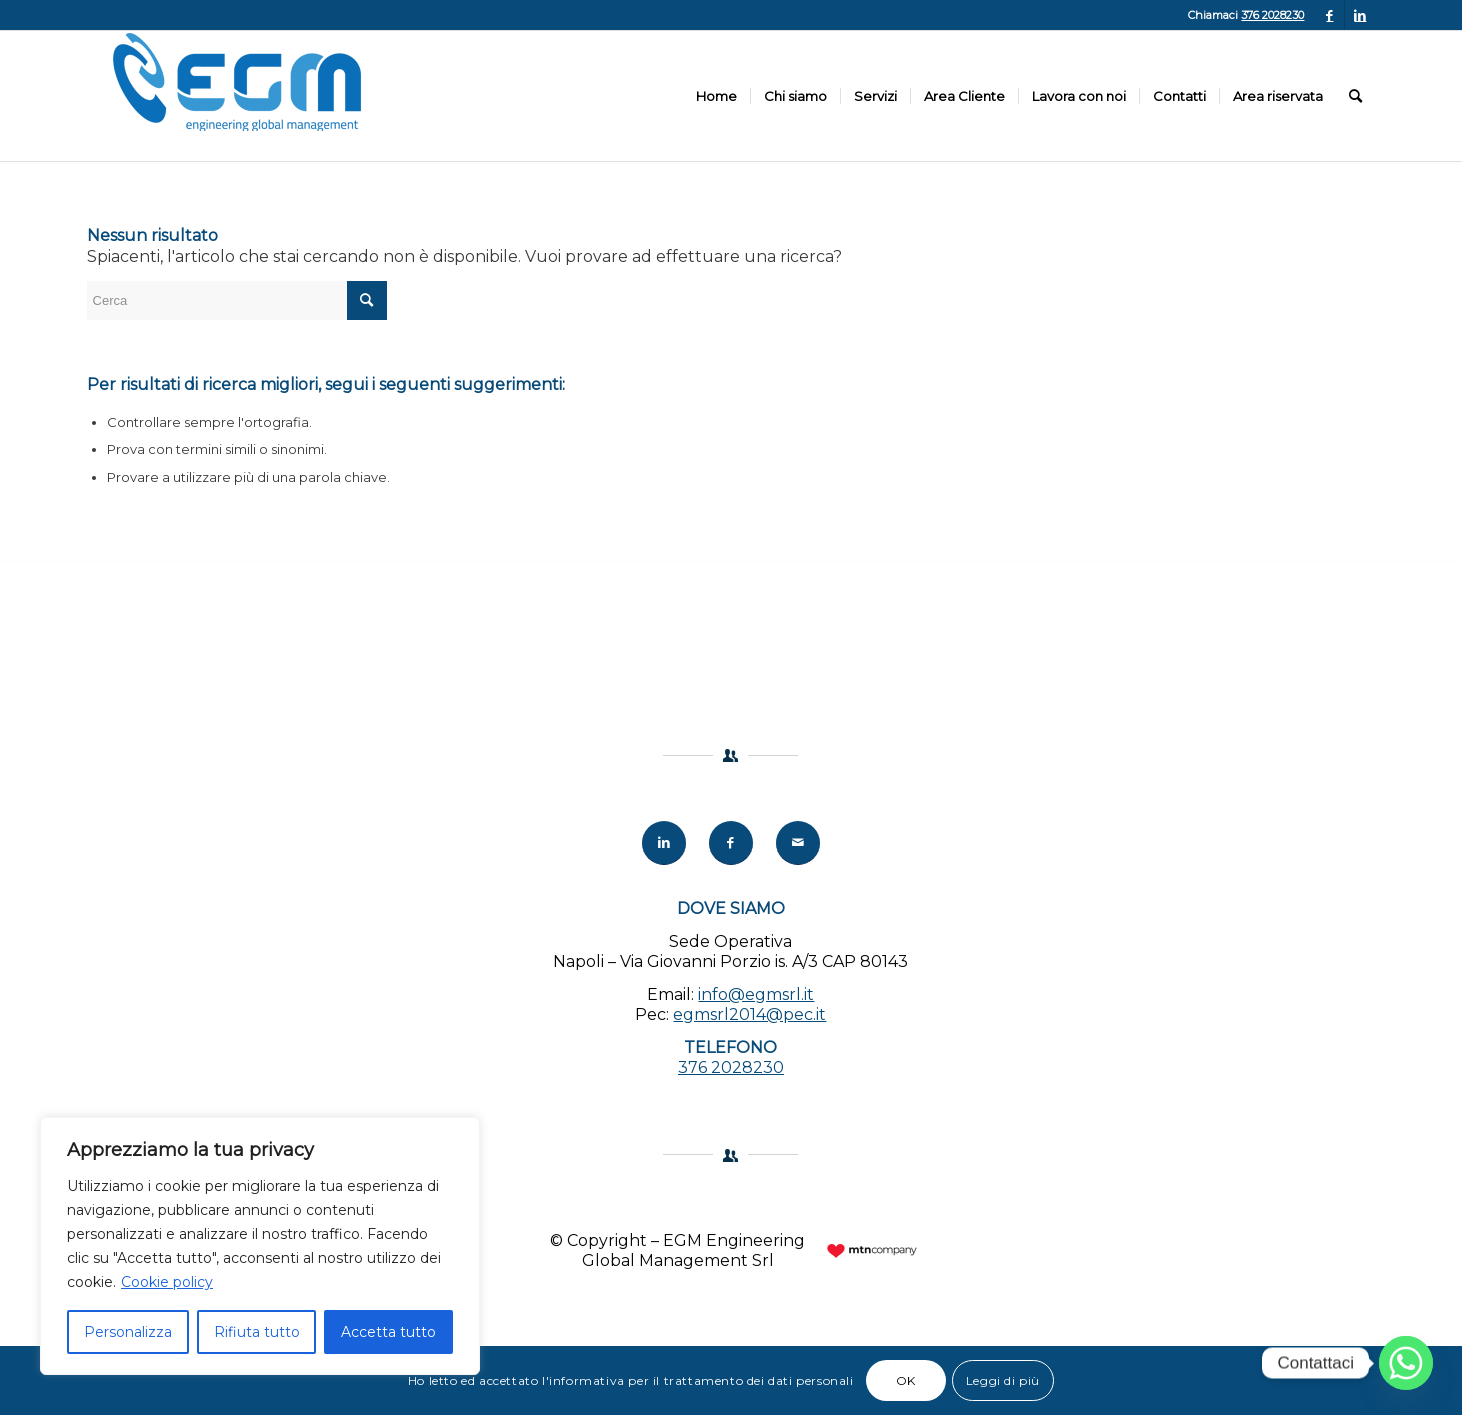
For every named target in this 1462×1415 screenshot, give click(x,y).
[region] (260, 1246)
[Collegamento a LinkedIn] (1360, 15)
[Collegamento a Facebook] (1329, 15)
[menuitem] (716, 96)
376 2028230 (1272, 15)
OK (906, 1380)
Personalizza (128, 1332)
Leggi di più (1003, 1380)
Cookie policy (167, 1282)
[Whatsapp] (1406, 1363)
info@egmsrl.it (756, 994)
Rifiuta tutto (257, 1332)
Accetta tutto (388, 1332)
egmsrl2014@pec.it (749, 1014)
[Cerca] (1355, 96)
